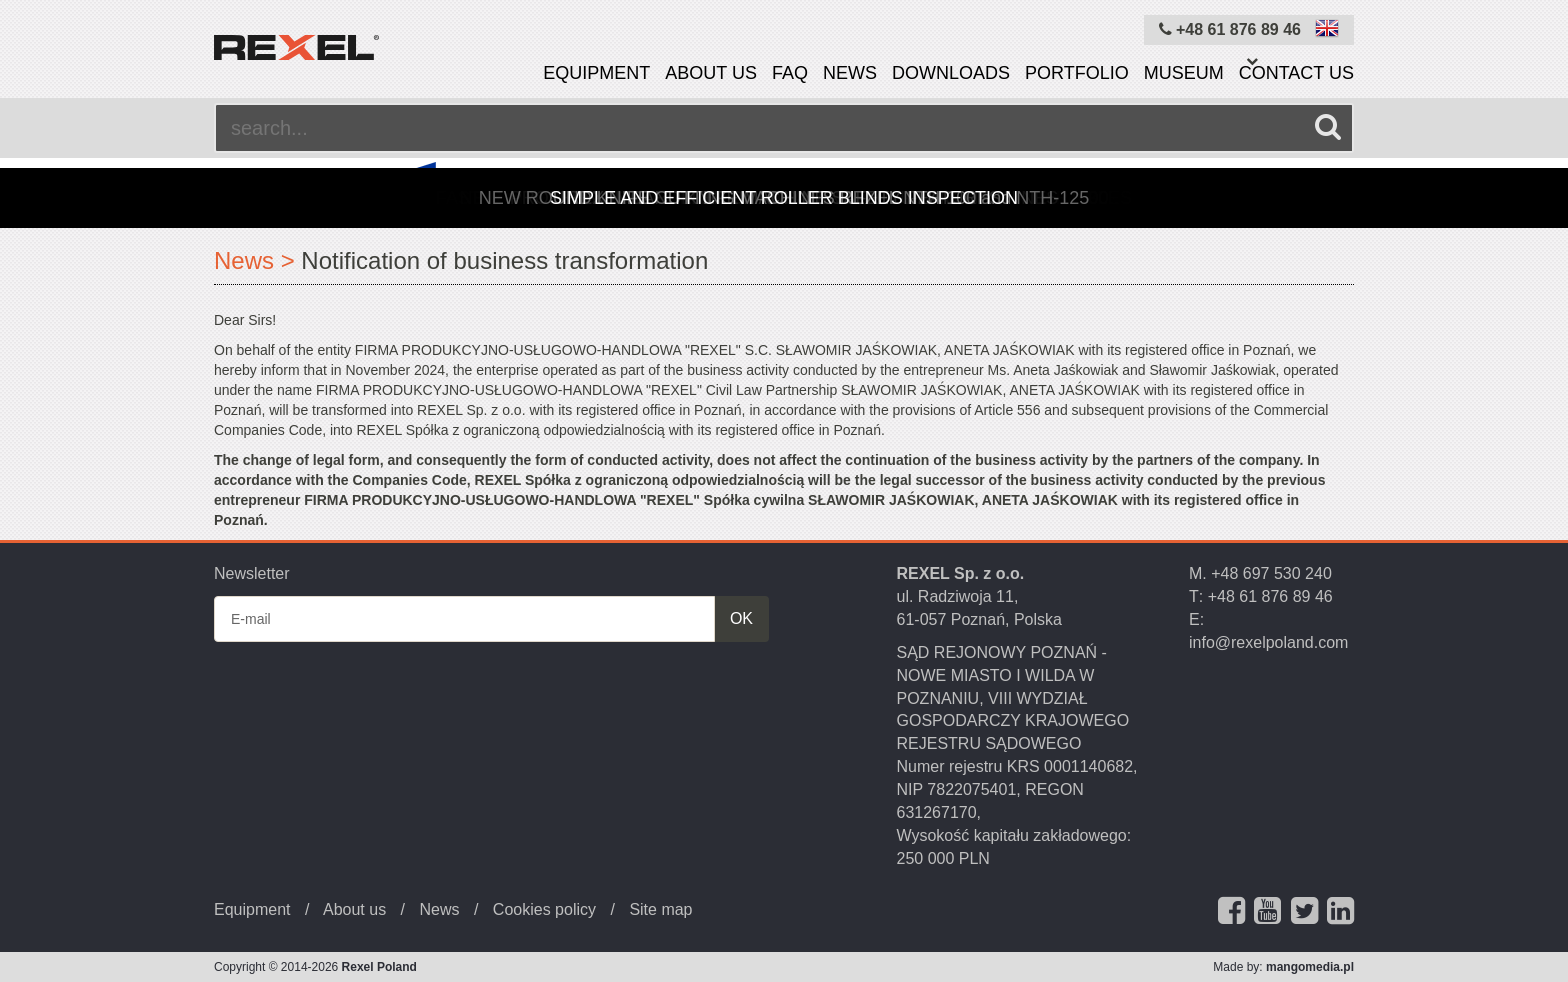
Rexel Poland (379, 967)
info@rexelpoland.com (1268, 642)
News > (254, 260)
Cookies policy (544, 909)
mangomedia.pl (1310, 967)
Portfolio (1077, 73)
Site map (660, 909)
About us (711, 73)
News (850, 73)
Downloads (951, 73)
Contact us (1296, 73)
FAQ (790, 73)
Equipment (596, 73)
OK (741, 618)
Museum (1184, 73)
